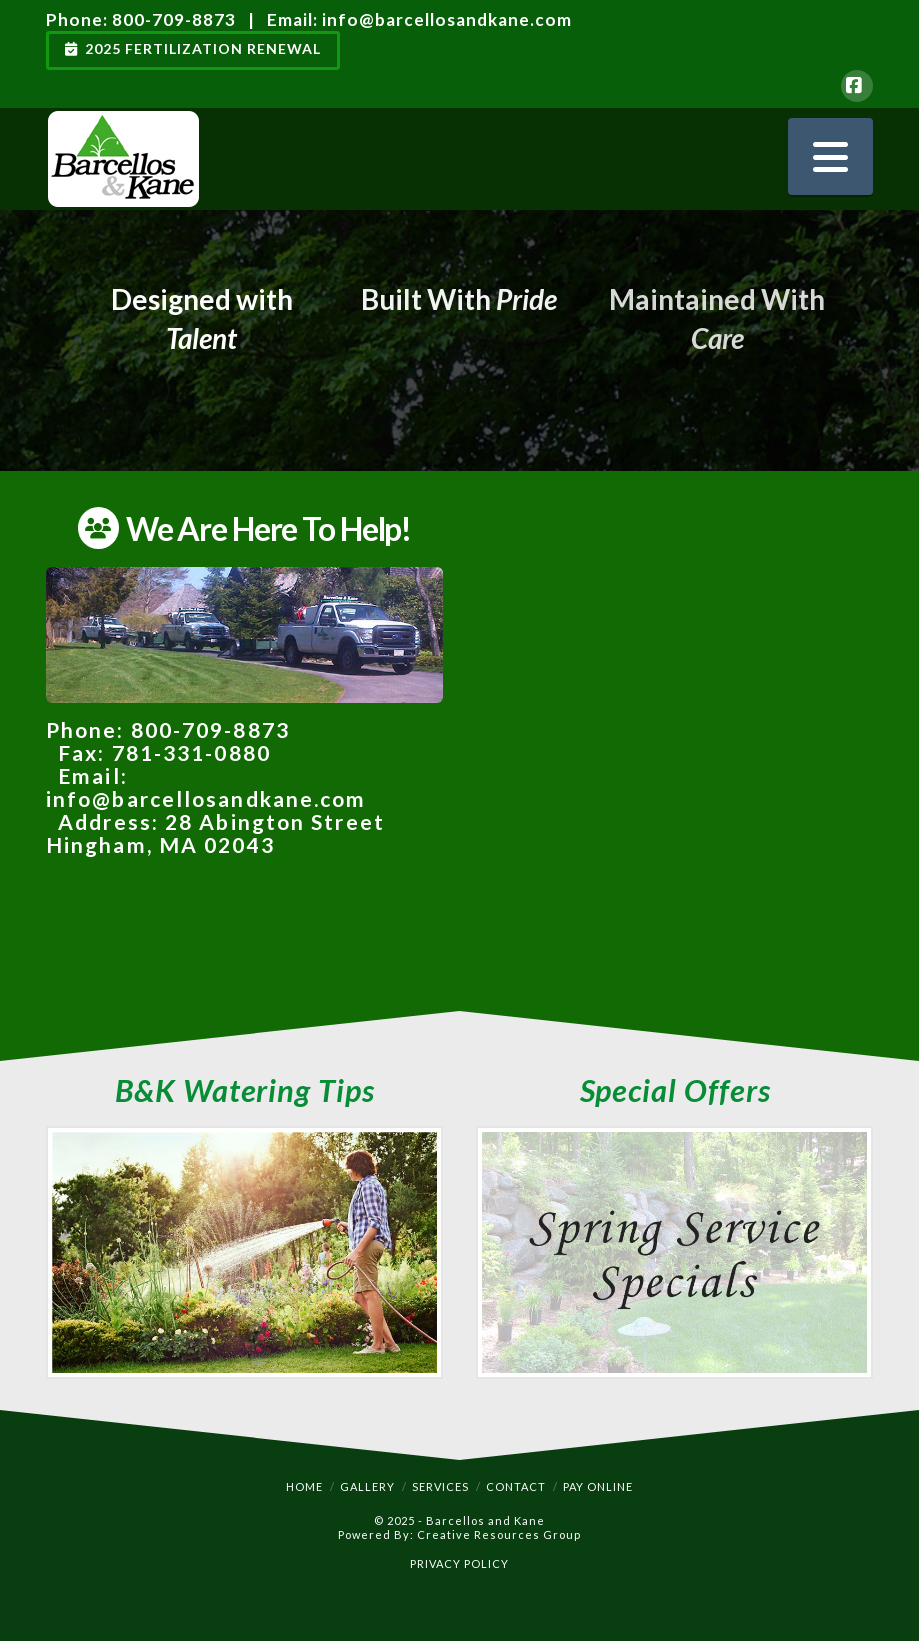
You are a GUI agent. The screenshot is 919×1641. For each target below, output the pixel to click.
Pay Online (598, 1486)
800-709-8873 (174, 19)
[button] (830, 156)
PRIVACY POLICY (459, 1563)
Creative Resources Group (499, 1534)
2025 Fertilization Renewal (193, 48)
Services (440, 1486)
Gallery (367, 1486)
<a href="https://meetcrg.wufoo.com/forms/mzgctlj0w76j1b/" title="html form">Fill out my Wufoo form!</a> (674, 752)
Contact (516, 1486)
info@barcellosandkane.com (447, 19)
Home (304, 1486)
